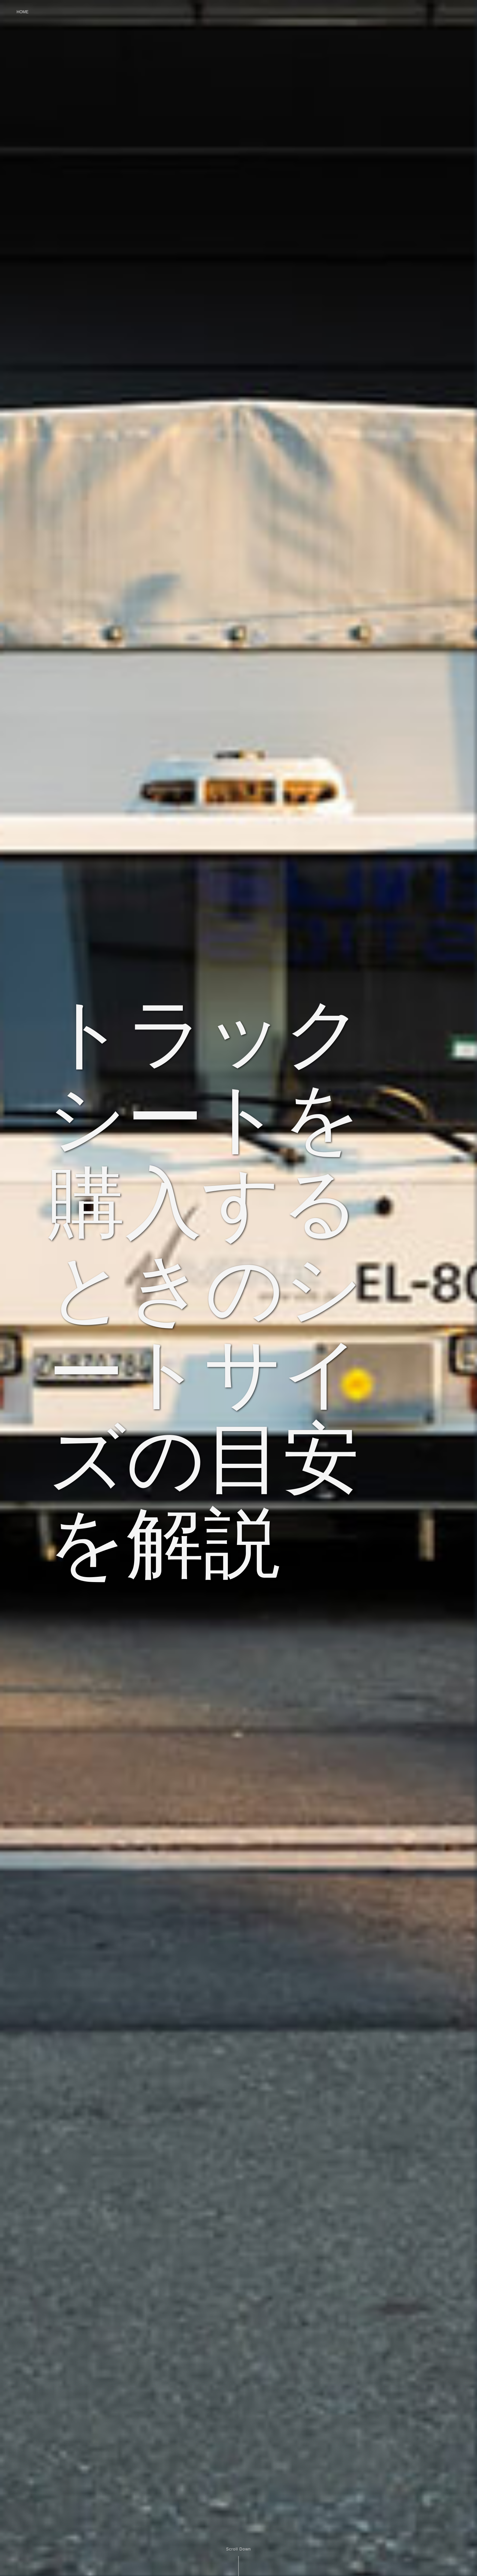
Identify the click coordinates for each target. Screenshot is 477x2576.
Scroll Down (238, 2549)
